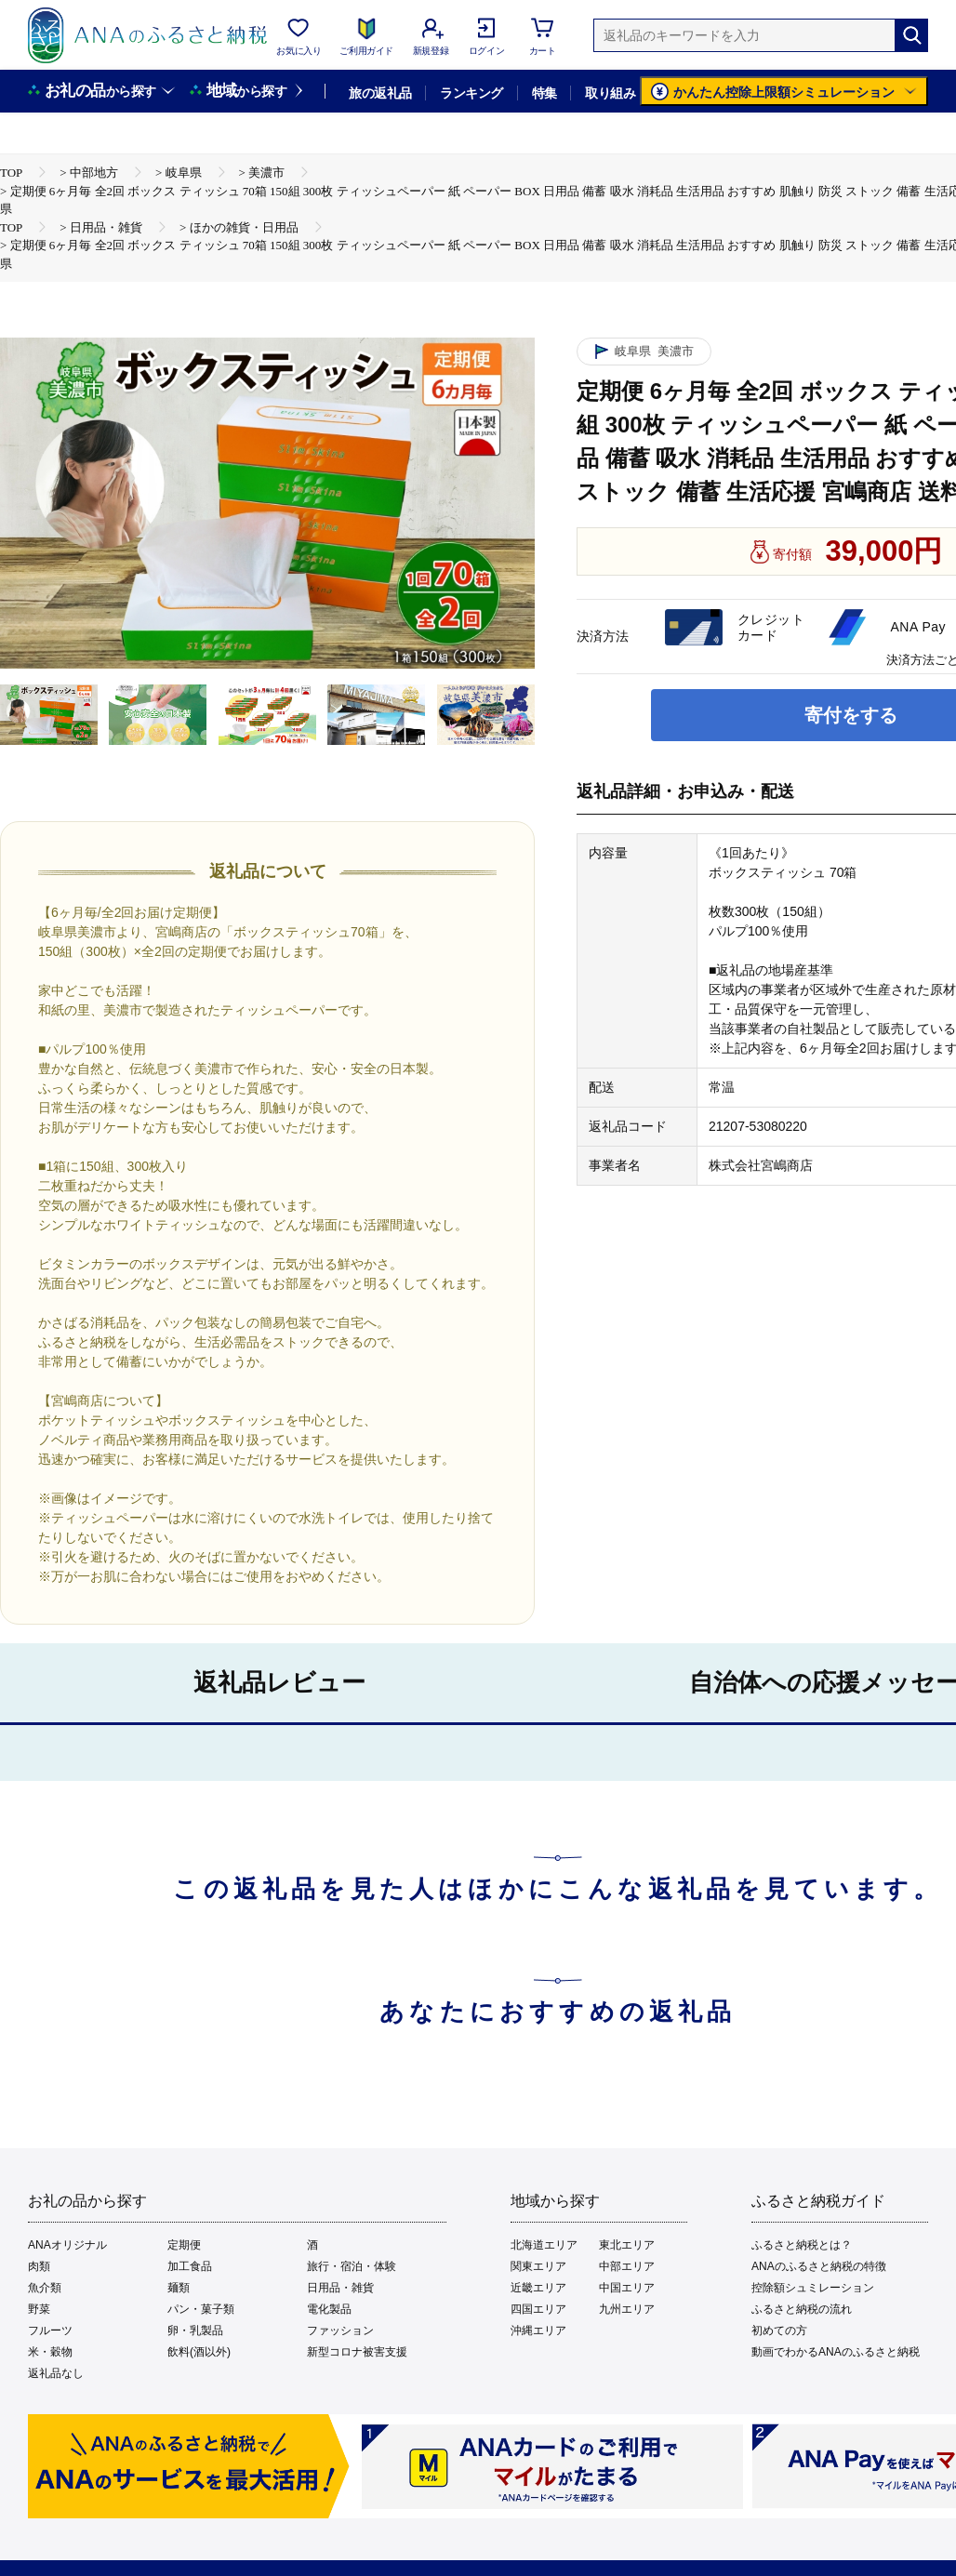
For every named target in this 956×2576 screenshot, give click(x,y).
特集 (544, 93)
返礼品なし (56, 2373)
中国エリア (627, 2287)
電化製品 (329, 2309)
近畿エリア (538, 2287)
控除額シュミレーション (812, 2287)
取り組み (610, 93)
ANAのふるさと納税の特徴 (818, 2266)
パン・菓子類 (200, 2309)
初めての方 (779, 2330)
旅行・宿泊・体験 (351, 2266)
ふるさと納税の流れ (801, 2309)
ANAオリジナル (67, 2244)
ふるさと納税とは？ (801, 2244)
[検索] (911, 35)
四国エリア (538, 2309)
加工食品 (189, 2266)
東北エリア (627, 2244)
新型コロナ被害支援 (357, 2351)
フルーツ (50, 2330)
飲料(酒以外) (199, 2351)
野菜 (39, 2309)
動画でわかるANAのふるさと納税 (835, 2351)
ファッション (340, 2330)
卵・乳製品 (195, 2330)
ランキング (471, 93)
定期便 (184, 2244)
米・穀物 (50, 2351)
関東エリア (538, 2266)
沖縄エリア (538, 2330)
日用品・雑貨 (340, 2287)
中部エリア (627, 2266)
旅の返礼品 (380, 93)
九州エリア (627, 2309)
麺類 (178, 2287)
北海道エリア (544, 2244)
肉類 (39, 2266)
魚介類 (44, 2287)
